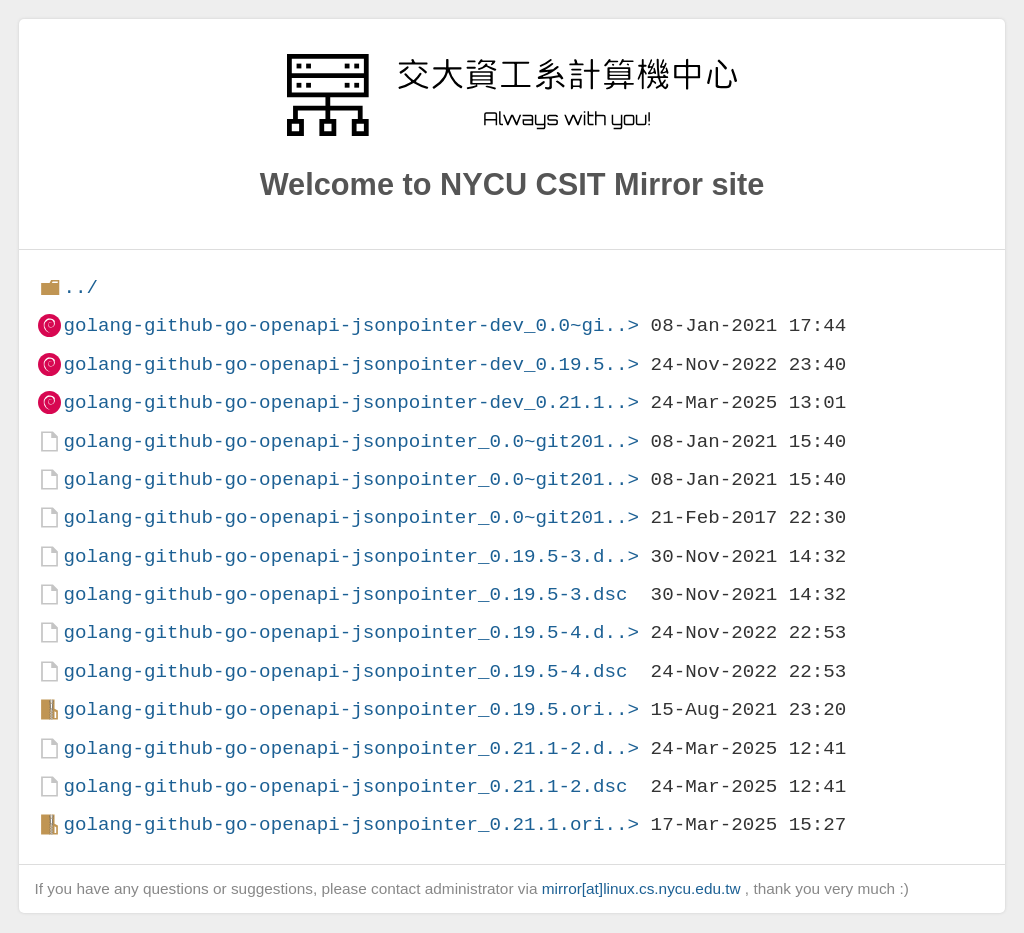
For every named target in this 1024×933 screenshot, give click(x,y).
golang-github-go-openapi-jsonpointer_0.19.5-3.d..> (351, 556)
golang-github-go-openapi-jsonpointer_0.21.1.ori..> (351, 824)
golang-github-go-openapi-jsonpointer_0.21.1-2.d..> (351, 748)
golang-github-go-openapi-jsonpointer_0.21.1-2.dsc (345, 786)
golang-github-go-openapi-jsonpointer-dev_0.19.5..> (351, 364)
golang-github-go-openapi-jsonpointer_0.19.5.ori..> (351, 709)
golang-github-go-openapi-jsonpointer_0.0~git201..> (351, 441)
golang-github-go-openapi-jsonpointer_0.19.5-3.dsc (345, 594)
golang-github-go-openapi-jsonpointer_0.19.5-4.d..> (351, 632)
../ (80, 287)
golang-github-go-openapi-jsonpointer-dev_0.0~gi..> (351, 325)
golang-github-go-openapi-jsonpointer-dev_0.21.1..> (351, 402)
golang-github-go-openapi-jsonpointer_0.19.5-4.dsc (345, 671)
